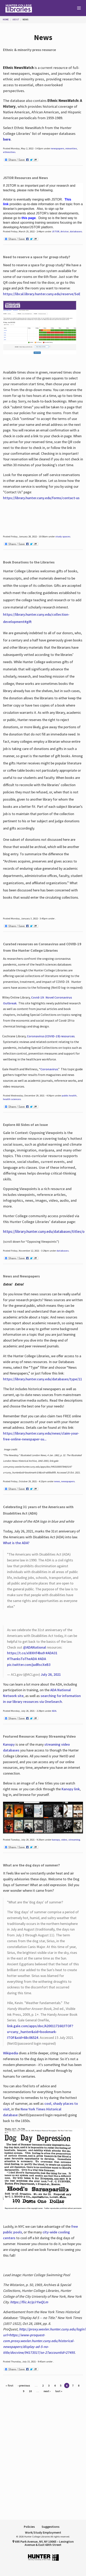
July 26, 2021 (51, 1674)
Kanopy (9, 1744)
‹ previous (24, 2385)
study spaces (62, 536)
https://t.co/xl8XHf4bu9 (26, 1653)
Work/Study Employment (43, 2532)
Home (6, 19)
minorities (71, 148)
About (16, 19)
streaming (74, 1839)
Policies (29, 2527)
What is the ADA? (16, 1542)
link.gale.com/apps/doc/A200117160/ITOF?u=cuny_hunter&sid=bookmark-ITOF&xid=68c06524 (40, 2032)
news (57, 1481)
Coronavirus (49, 1069)
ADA (54, 1710)
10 (30, 2391)
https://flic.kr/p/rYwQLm (29, 2302)
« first (9, 2385)
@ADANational (34, 1647)
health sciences (12, 1099)
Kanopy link (71, 1789)
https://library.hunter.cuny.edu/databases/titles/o (44, 1231)
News (25, 19)
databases (76, 231)
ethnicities (9, 152)
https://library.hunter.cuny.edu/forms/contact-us (41, 498)
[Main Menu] (77, 8)
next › (47, 2391)
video (64, 1839)
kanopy (56, 1839)
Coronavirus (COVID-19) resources (50, 1036)
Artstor (65, 231)
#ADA (42, 1658)
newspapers (57, 148)
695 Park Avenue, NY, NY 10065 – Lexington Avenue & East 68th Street (43, 2543)
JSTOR (55, 231)
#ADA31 (51, 1653)
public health (69, 1095)
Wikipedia (10, 2053)
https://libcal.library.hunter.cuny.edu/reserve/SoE (41, 294)
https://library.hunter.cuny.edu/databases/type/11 (43, 1379)
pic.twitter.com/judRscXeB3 (28, 1664)
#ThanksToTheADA (22, 1658)
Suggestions (50, 2527)
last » (58, 2391)
